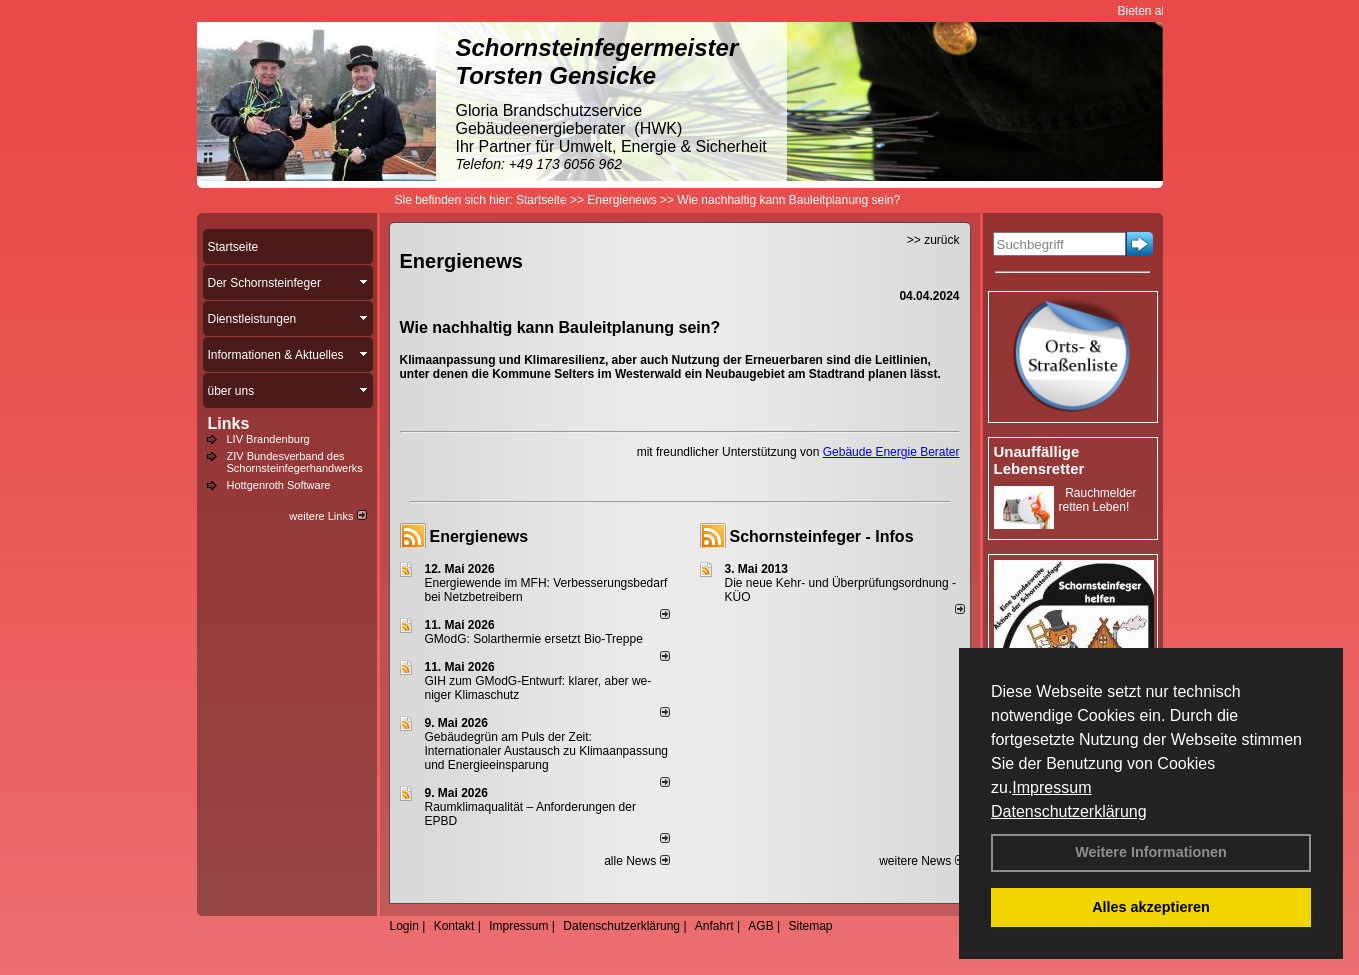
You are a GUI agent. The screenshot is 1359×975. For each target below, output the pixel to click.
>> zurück (933, 240)
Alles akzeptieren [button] (1151, 907)
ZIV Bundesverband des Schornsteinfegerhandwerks (295, 462)
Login (404, 926)
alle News (636, 861)
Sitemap (810, 926)
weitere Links (327, 516)
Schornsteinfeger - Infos (822, 536)
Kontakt (454, 926)
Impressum (1051, 787)
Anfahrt (714, 926)
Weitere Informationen (1151, 852)
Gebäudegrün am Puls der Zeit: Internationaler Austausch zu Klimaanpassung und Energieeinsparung (547, 751)
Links (229, 423)
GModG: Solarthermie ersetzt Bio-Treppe (534, 639)
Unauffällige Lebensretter (1039, 460)
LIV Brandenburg (268, 439)
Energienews (479, 536)
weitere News (921, 861)
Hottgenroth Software (279, 485)
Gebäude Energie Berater (891, 452)
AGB (760, 926)
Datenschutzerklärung (1069, 811)
